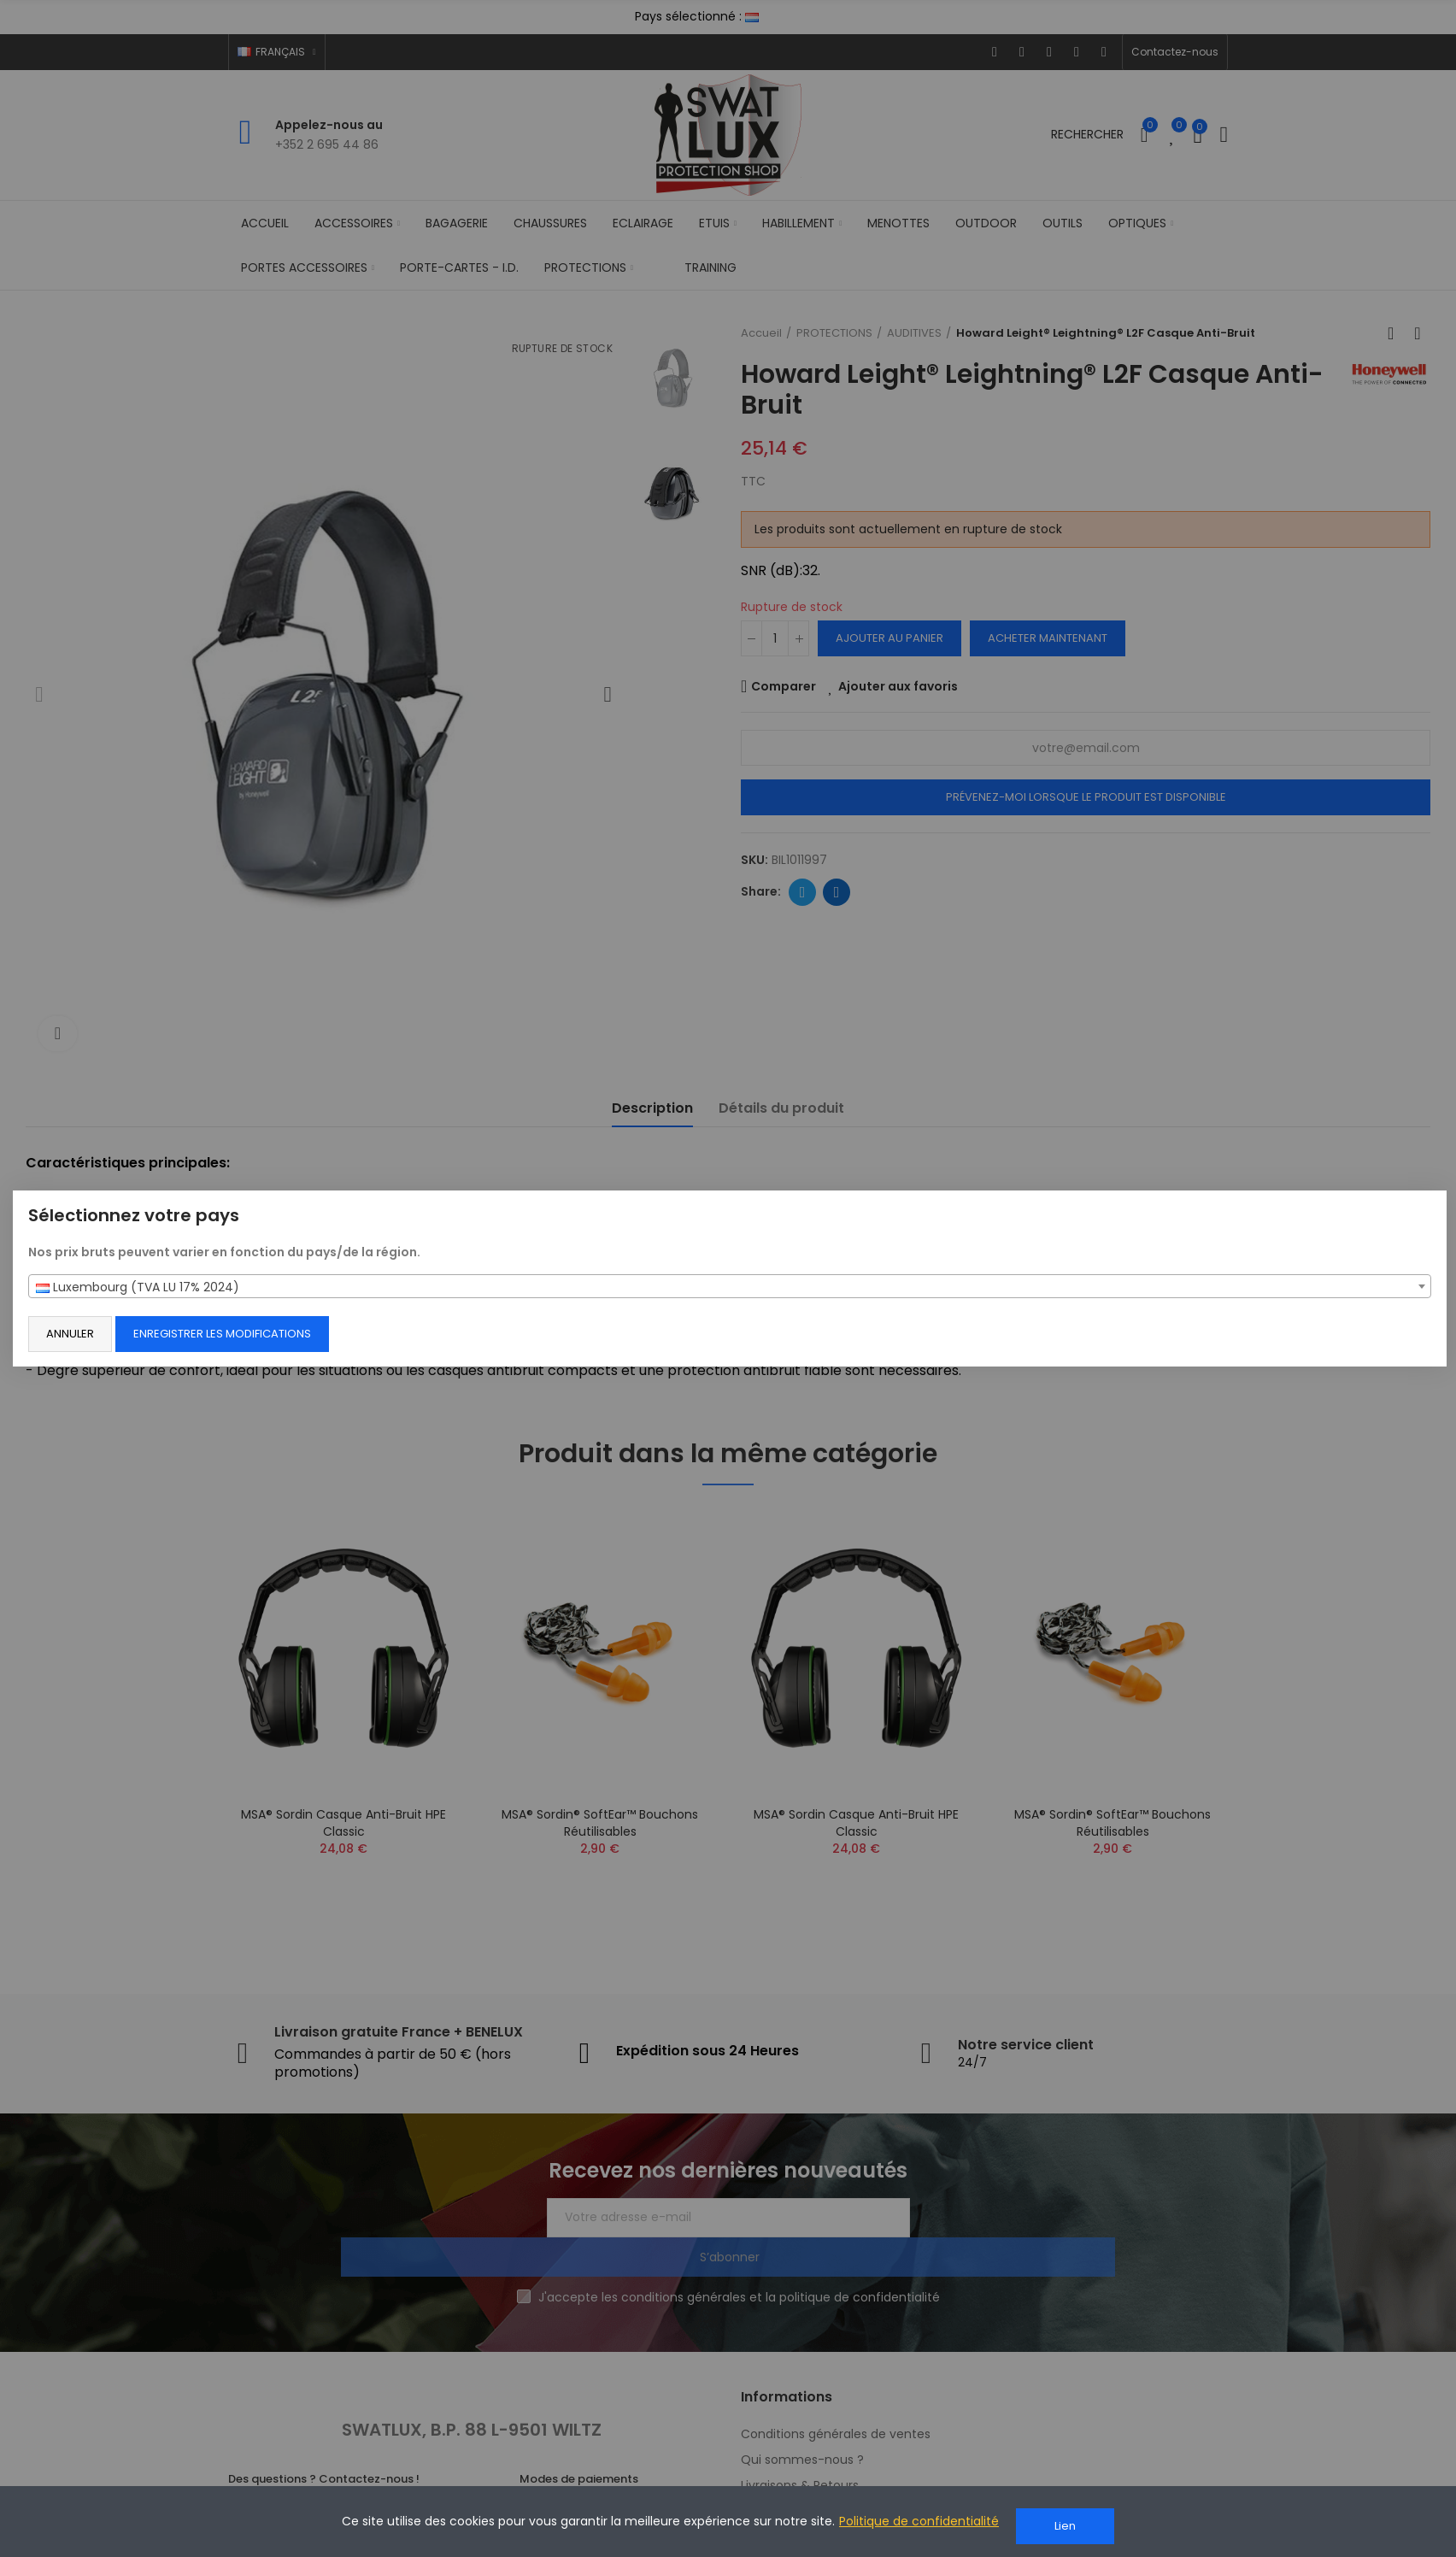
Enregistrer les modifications (247, 1334)
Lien (1065, 2526)
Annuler (95, 1334)
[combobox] (729, 1286)
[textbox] (730, 1287)
